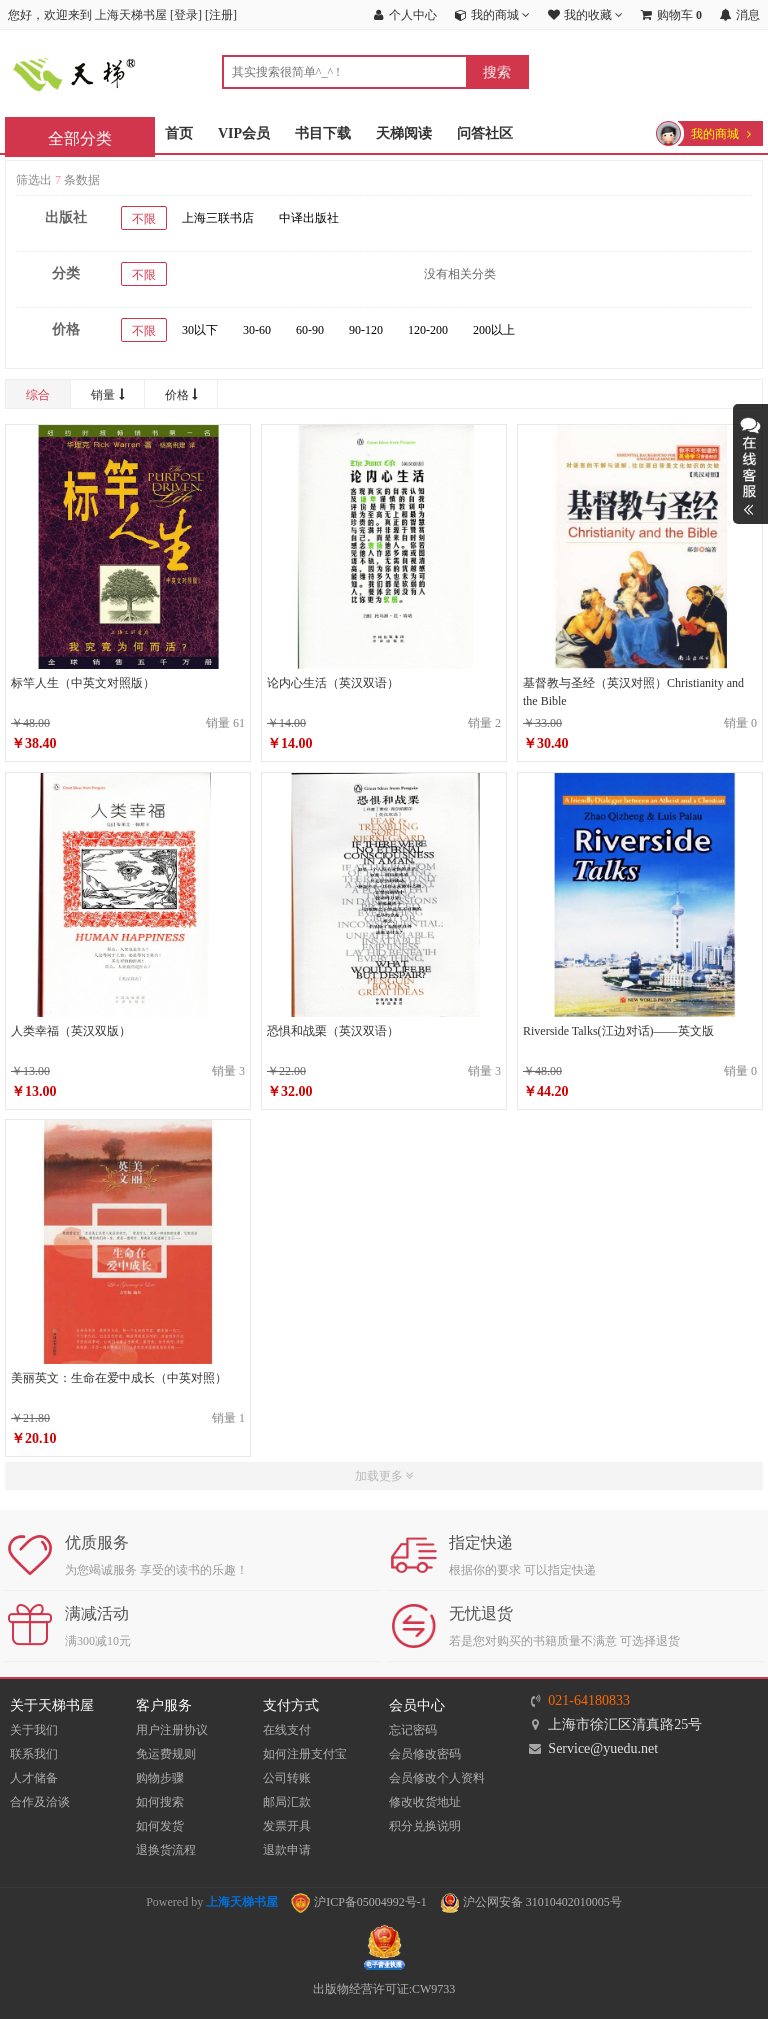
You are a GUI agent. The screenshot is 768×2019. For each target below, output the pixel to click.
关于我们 (34, 1730)
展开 (750, 464)
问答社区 (485, 133)
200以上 (494, 330)
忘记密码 (413, 1730)
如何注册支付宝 (305, 1754)
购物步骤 (160, 1778)
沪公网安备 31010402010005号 (531, 1902)
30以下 (200, 330)
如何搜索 (160, 1802)
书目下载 (323, 133)
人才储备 (34, 1778)
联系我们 (34, 1754)
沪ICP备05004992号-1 (359, 1902)
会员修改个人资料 (437, 1778)
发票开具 (287, 1826)
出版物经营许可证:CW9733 (384, 1989)
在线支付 (287, 1730)
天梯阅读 (404, 133)
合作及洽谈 (40, 1802)
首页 (179, 133)
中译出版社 (309, 218)
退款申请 (287, 1850)
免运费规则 (166, 1754)
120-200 (428, 330)
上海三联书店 (218, 218)
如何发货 (160, 1826)
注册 (221, 15)
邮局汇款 (287, 1802)
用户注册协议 (172, 1730)
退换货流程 (166, 1850)
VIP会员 (244, 133)
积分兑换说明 (425, 1826)
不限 (144, 219)
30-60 (257, 330)
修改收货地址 (425, 1802)
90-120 (366, 330)
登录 (186, 15)
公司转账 (287, 1778)
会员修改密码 (425, 1754)
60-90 (310, 330)
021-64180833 (589, 1700)
